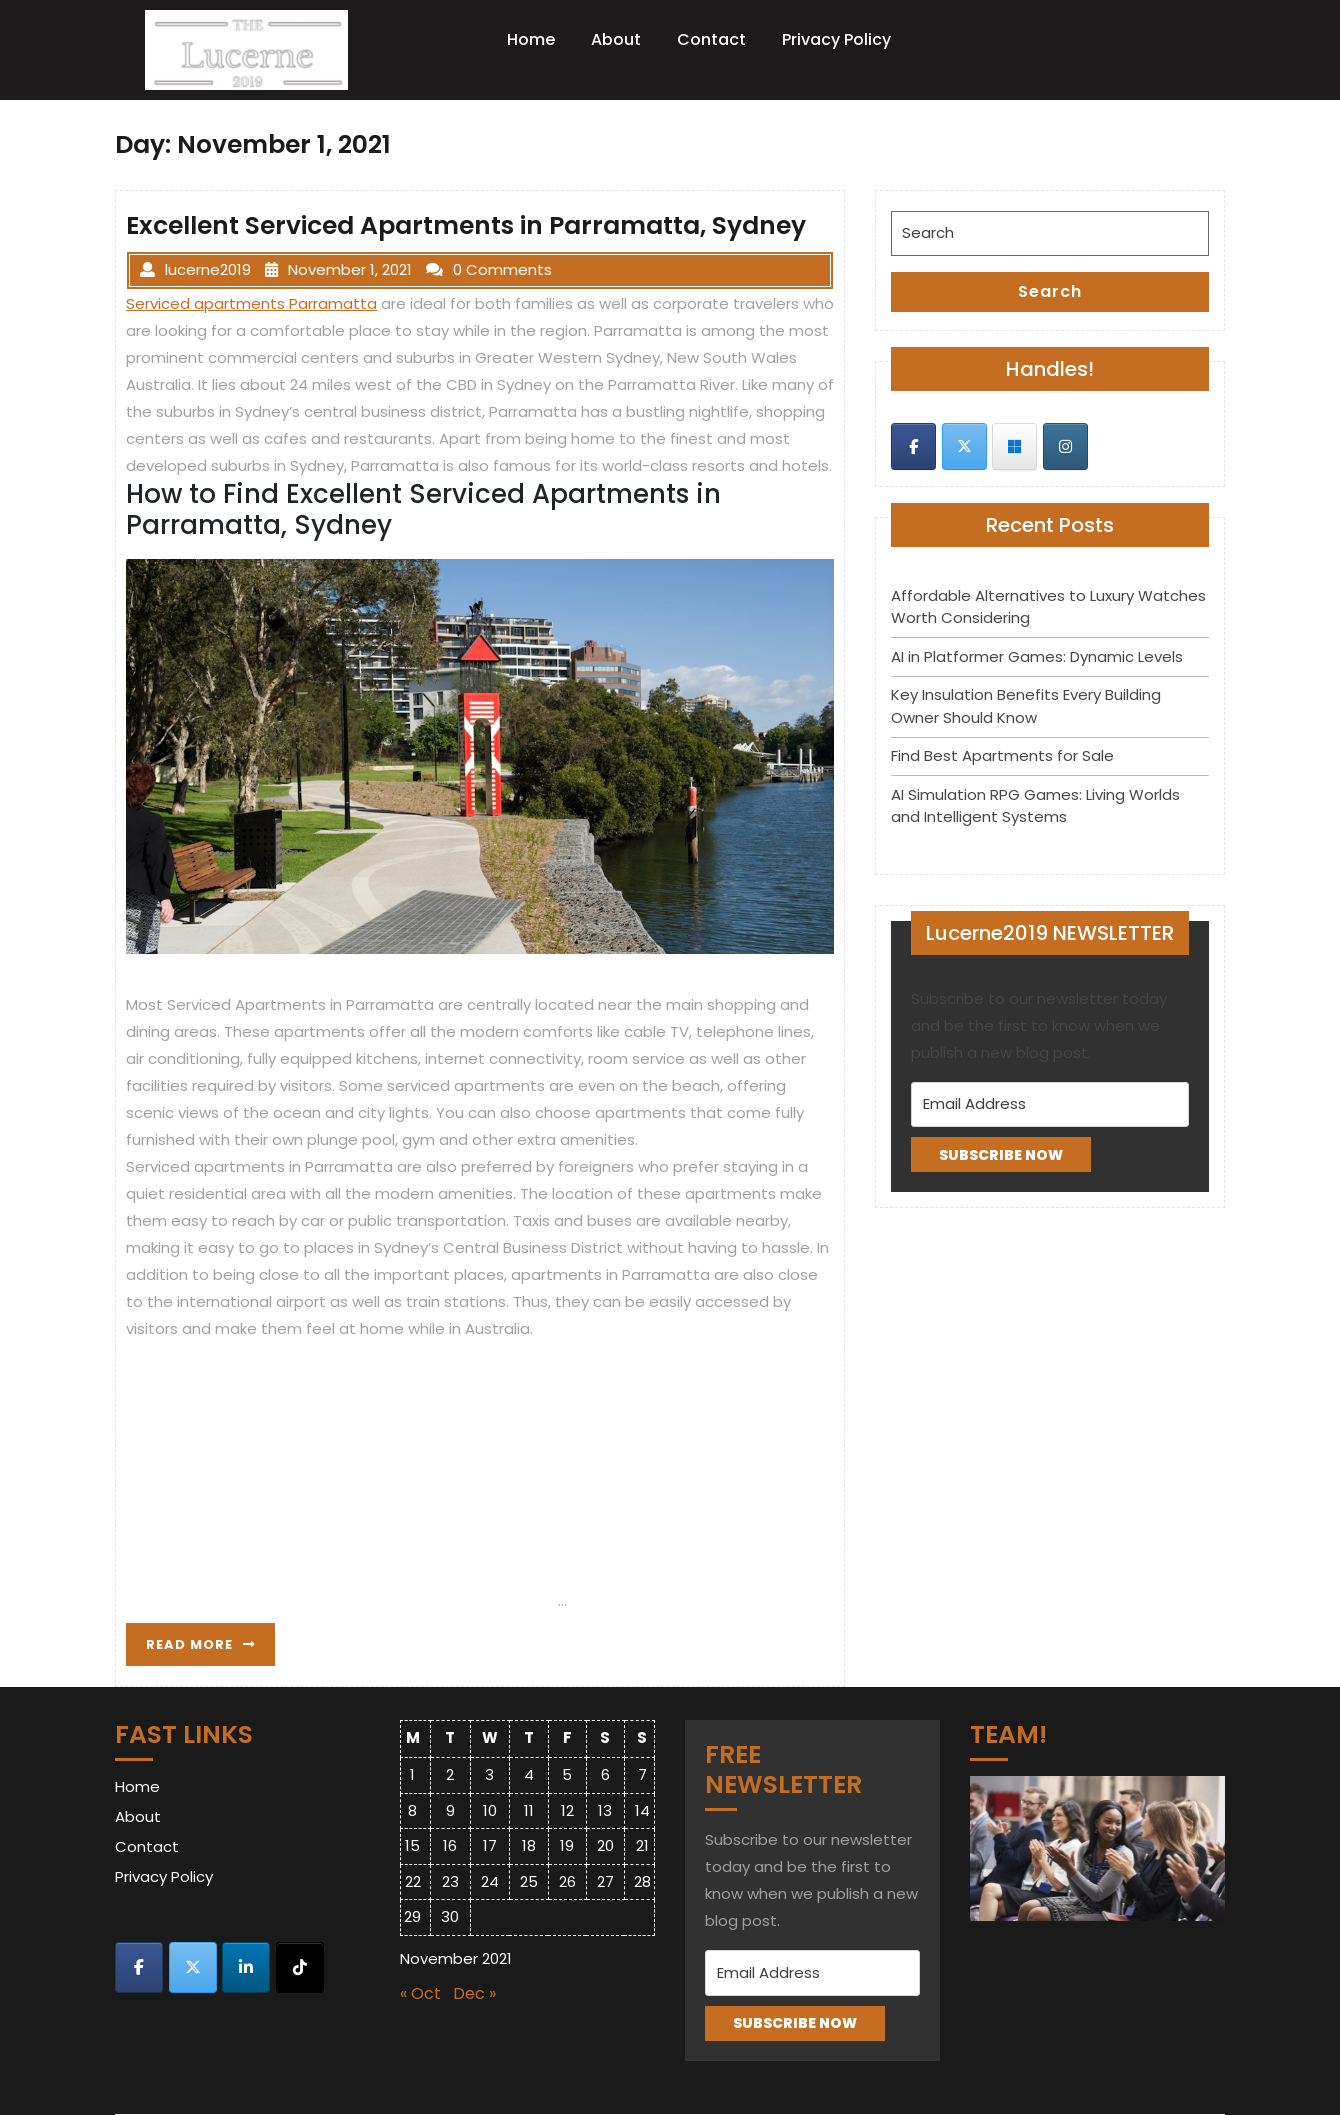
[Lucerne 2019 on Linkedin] (246, 1967)
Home (531, 39)
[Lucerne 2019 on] (1115, 446)
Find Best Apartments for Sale (1002, 755)
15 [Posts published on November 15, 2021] (412, 1845)
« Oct (420, 1993)
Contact (711, 39)
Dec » (474, 1993)
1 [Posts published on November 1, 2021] (412, 1774)
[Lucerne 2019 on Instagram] (1065, 446)
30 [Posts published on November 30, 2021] (450, 1916)
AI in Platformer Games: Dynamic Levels (1037, 656)
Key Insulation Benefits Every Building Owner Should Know (1026, 706)
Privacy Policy (836, 39)
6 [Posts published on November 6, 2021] (605, 1774)
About (616, 39)
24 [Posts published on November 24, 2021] (490, 1881)
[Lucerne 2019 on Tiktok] (300, 1967)
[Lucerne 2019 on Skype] (1014, 446)
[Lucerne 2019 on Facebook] (913, 446)
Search (1050, 291)
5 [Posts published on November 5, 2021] (567, 1774)
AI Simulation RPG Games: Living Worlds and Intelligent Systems (1035, 806)
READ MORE (210, 1649)
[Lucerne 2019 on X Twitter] (964, 446)
